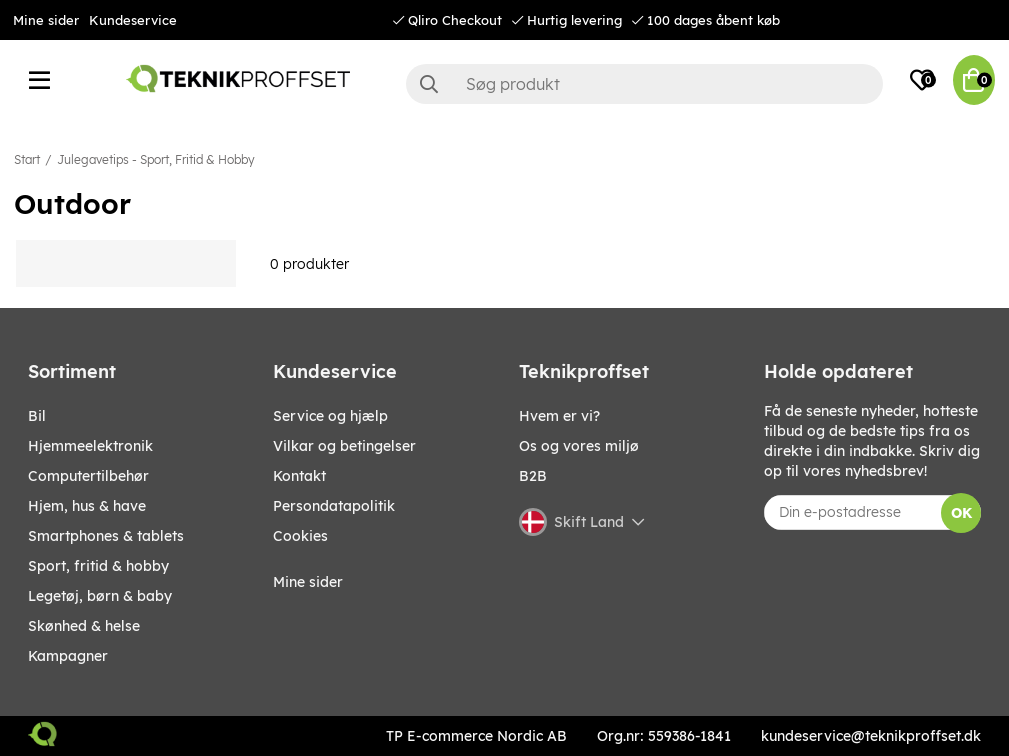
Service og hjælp (330, 416)
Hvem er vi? (559, 416)
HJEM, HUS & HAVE (87, 506)
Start (27, 159)
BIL (37, 416)
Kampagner (68, 656)
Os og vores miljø (579, 446)
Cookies (300, 536)
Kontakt (299, 476)
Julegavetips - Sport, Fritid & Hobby (156, 159)
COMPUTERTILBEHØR (88, 476)
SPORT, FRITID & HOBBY (98, 566)
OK (961, 513)
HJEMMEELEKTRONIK (90, 446)
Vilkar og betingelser (344, 446)
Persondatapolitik (334, 506)
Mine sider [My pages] (308, 582)
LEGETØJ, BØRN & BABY (100, 596)
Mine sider (46, 20)
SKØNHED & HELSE (84, 626)
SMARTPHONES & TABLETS (106, 536)
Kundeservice (133, 20)
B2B (533, 476)
